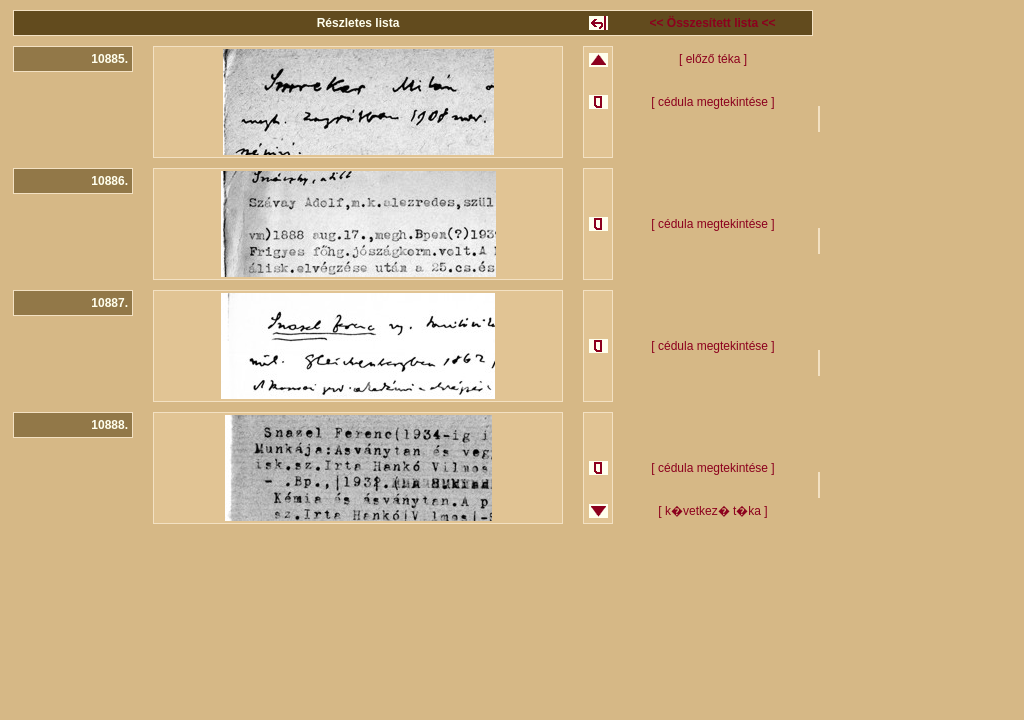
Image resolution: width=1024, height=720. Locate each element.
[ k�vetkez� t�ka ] (712, 511)
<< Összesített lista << (712, 23)
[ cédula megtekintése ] (712, 102)
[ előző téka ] (713, 59)
